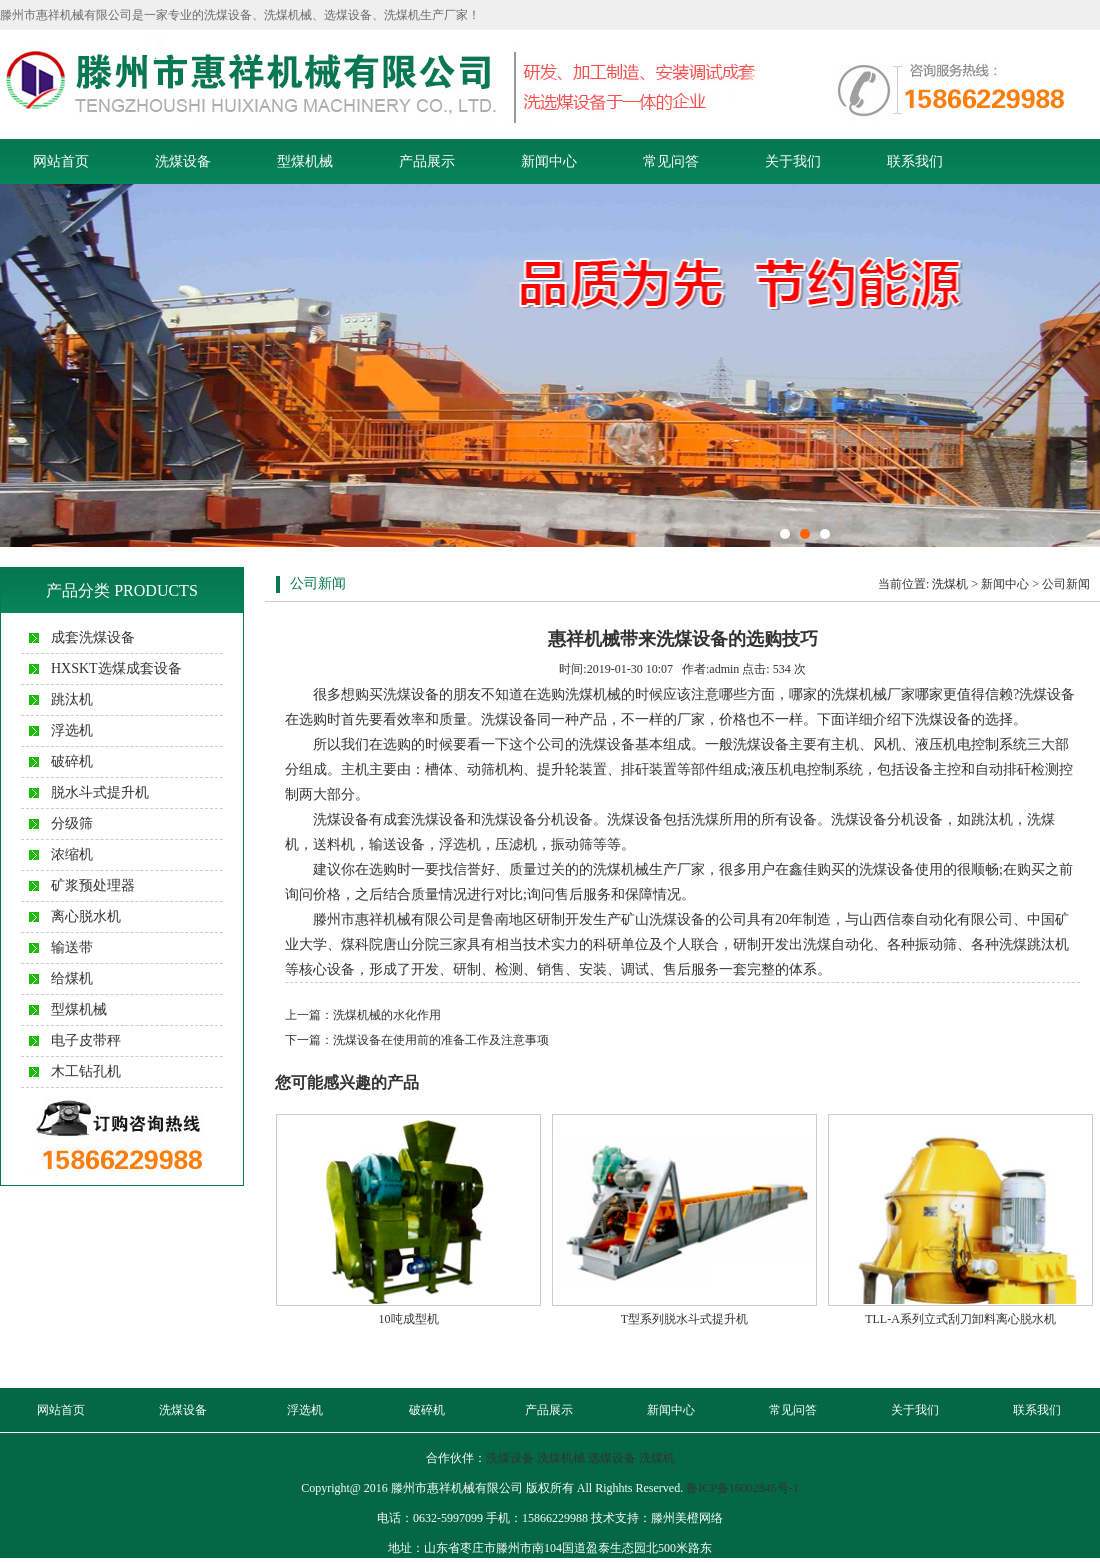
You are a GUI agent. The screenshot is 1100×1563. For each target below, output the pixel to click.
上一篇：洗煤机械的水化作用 (363, 1015)
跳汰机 (72, 699)
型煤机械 (305, 161)
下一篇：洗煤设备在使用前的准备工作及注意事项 (417, 1040)
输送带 (72, 947)
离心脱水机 (86, 916)
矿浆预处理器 (93, 885)
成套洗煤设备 (93, 637)
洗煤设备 (183, 161)
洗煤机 (950, 584)
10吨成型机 (409, 1319)
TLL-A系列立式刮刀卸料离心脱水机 (960, 1319)
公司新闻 (1066, 584)
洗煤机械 (561, 1458)
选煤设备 (612, 1458)
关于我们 (793, 161)
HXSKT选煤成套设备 (116, 668)
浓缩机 (72, 854)
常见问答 (671, 161)
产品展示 (427, 161)
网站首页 (61, 161)
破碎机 (72, 761)
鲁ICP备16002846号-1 (742, 1488)
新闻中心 (549, 161)
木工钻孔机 (86, 1071)
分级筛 (72, 823)
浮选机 (72, 730)
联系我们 (915, 161)
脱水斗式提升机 (100, 792)
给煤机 (72, 978)
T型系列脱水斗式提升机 (684, 1319)
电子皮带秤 (86, 1040)
